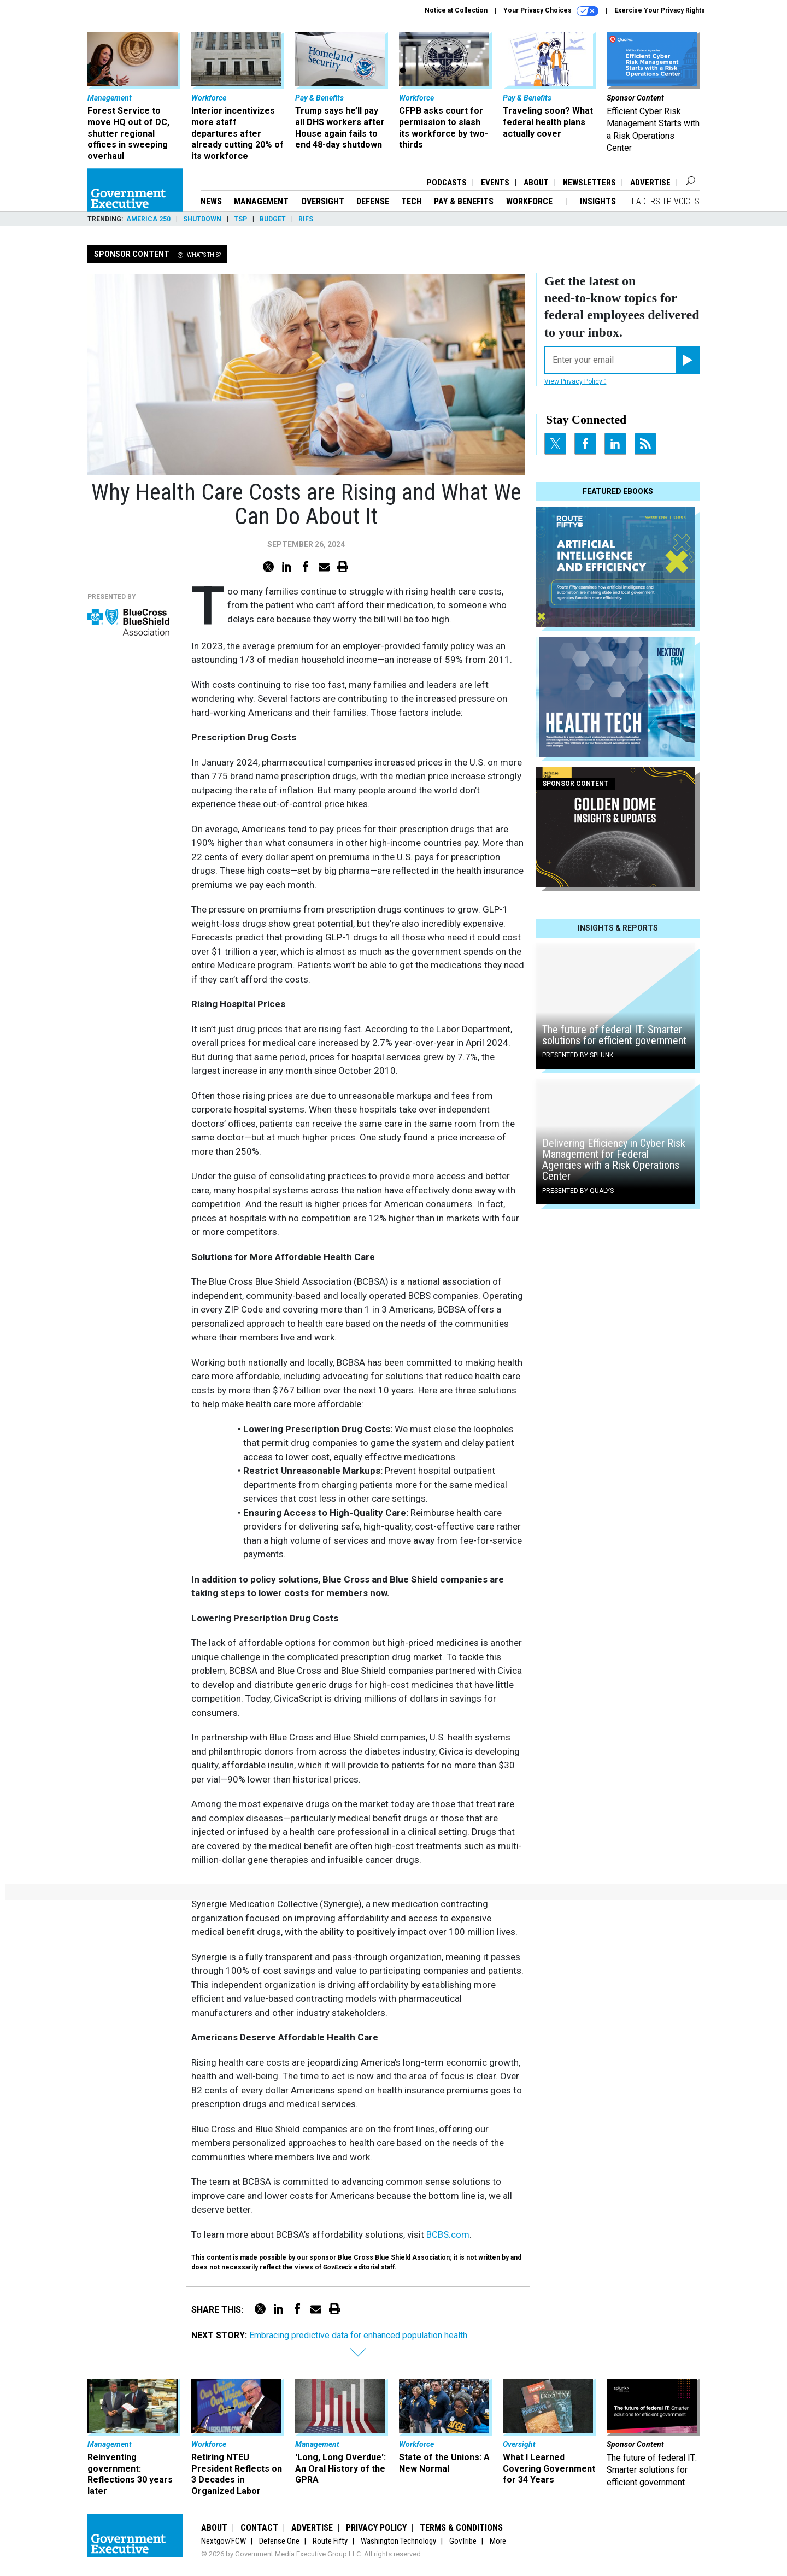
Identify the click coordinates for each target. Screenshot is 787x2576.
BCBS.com (447, 2234)
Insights (598, 201)
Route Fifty (330, 2541)
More (498, 2541)
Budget (273, 219)
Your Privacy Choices (550, 11)
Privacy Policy (376, 2527)
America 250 (148, 219)
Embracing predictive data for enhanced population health (358, 2335)
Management (261, 201)
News (211, 201)
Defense (372, 201)
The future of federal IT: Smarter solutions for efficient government (614, 1035)
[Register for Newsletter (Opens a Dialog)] (687, 360)
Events (495, 182)
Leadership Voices (664, 201)
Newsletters (589, 182)
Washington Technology (398, 2541)
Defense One (279, 2541)
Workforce (530, 201)
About (536, 182)
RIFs (305, 219)
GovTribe (463, 2541)
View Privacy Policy (575, 381)
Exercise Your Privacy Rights (659, 10)
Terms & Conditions (461, 2527)
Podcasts (447, 182)
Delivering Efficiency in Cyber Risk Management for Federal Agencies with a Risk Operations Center (613, 1160)
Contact (259, 2527)
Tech (411, 201)
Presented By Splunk (577, 1055)
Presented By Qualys (578, 1191)
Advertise (650, 182)
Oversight (322, 201)
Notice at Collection (456, 10)
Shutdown (202, 219)
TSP (240, 219)
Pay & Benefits (464, 201)
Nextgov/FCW (223, 2541)
